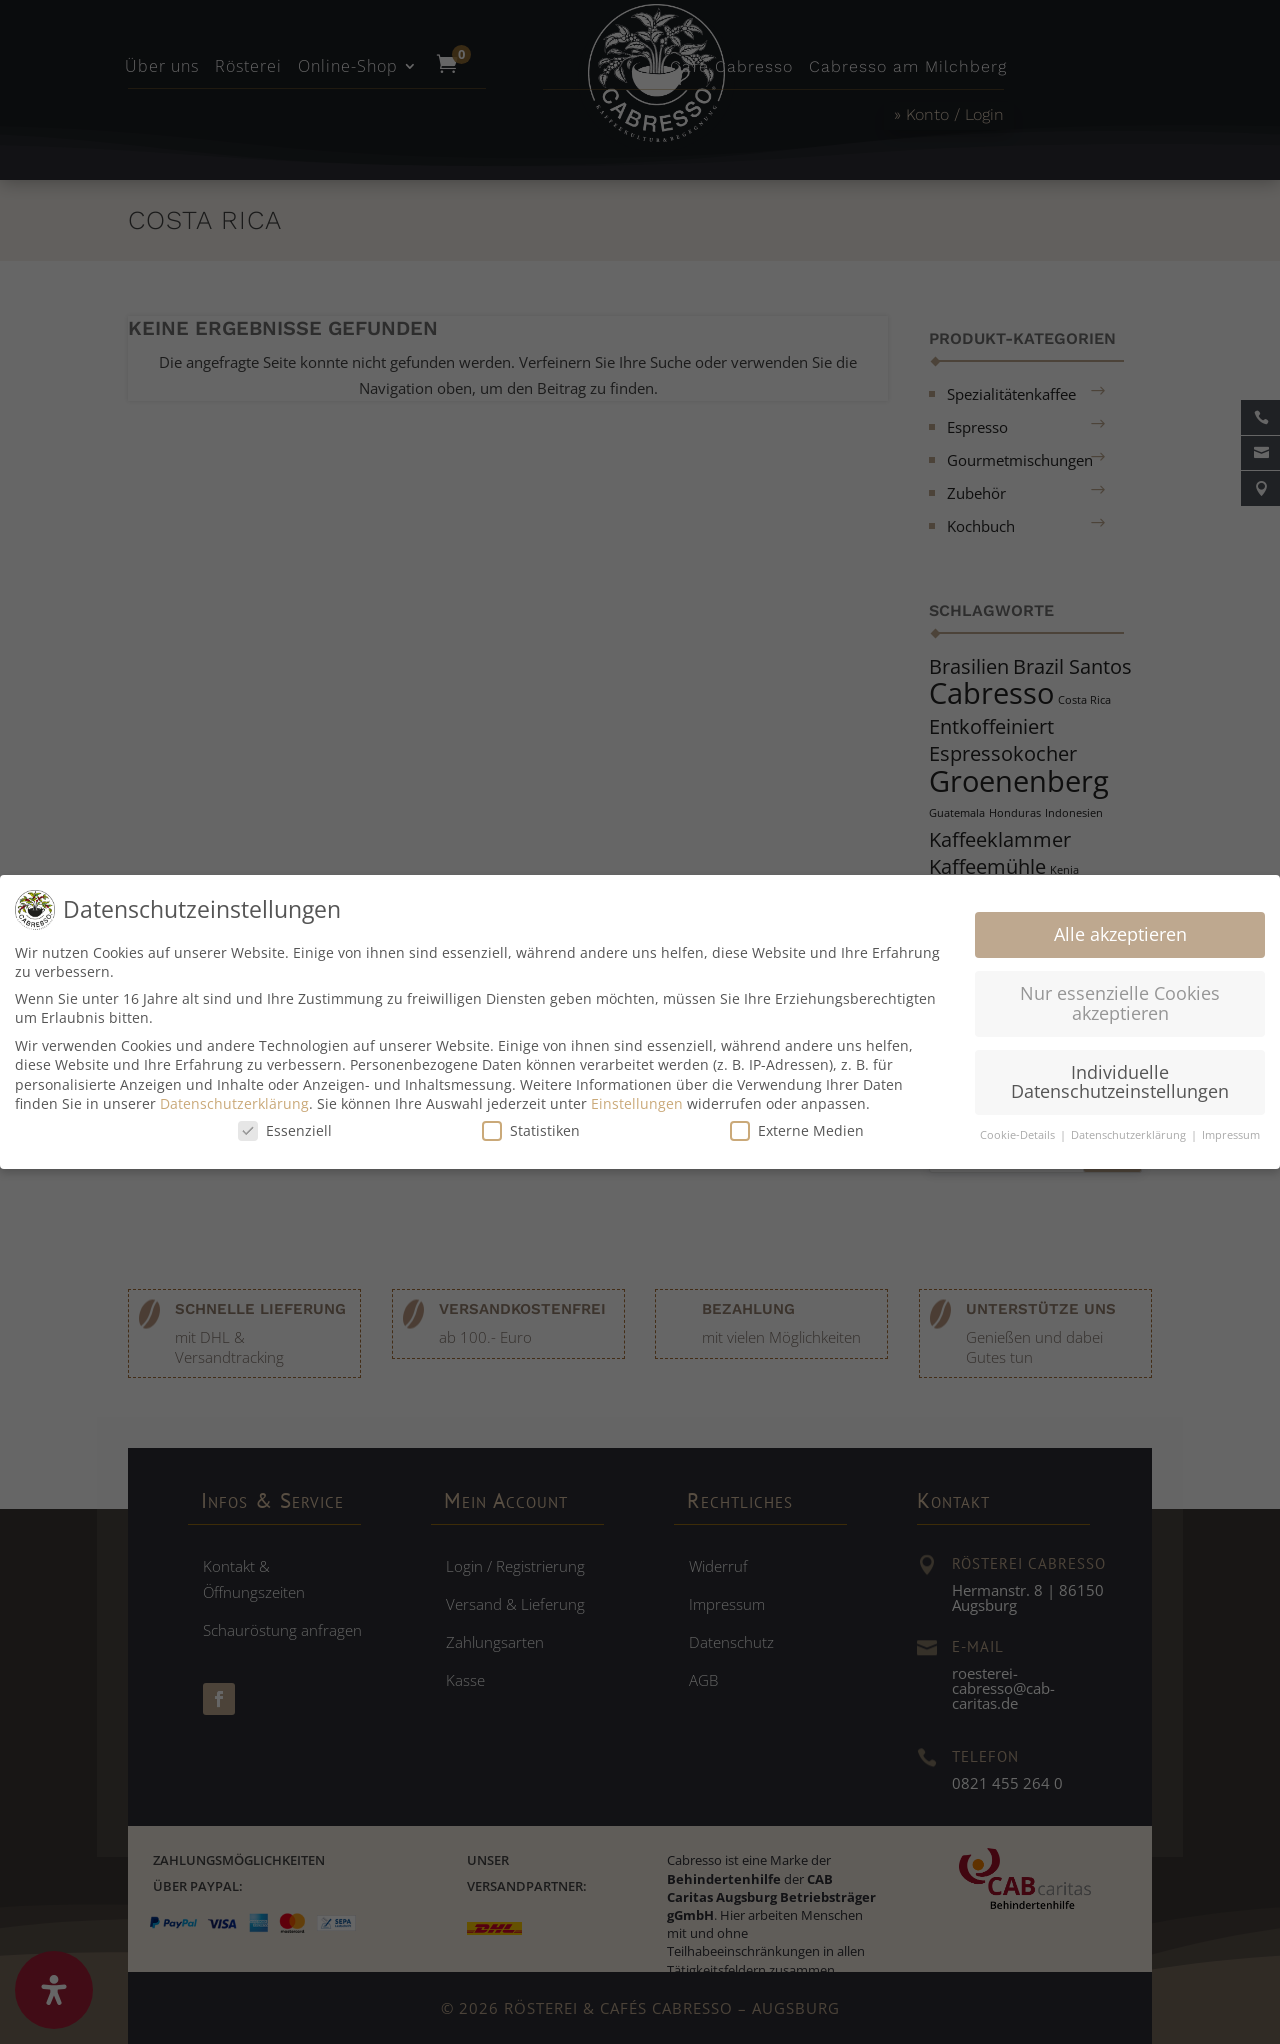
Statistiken (531, 1123)
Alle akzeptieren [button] (1120, 927)
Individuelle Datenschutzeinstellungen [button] (1120, 1075)
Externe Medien (797, 1123)
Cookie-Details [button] (1019, 1128)
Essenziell (285, 1123)
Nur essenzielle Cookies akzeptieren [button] (1120, 996)
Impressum (1231, 1128)
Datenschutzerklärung (234, 1096)
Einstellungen (637, 1096)
